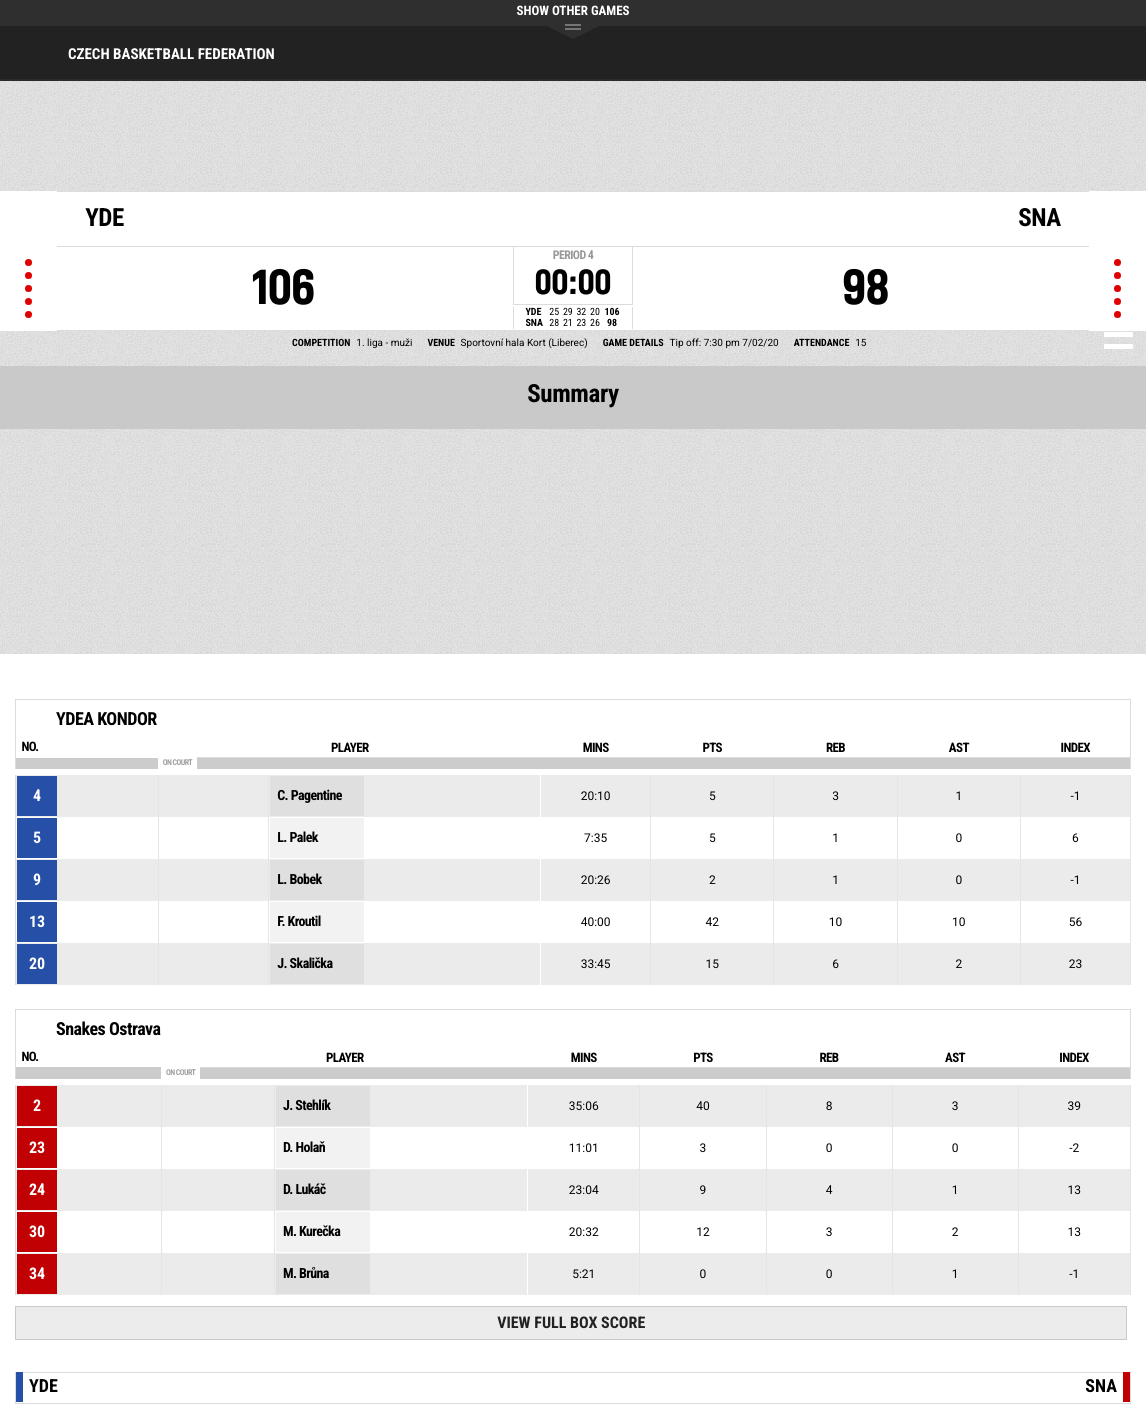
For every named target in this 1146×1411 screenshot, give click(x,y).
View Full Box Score (571, 1322)
